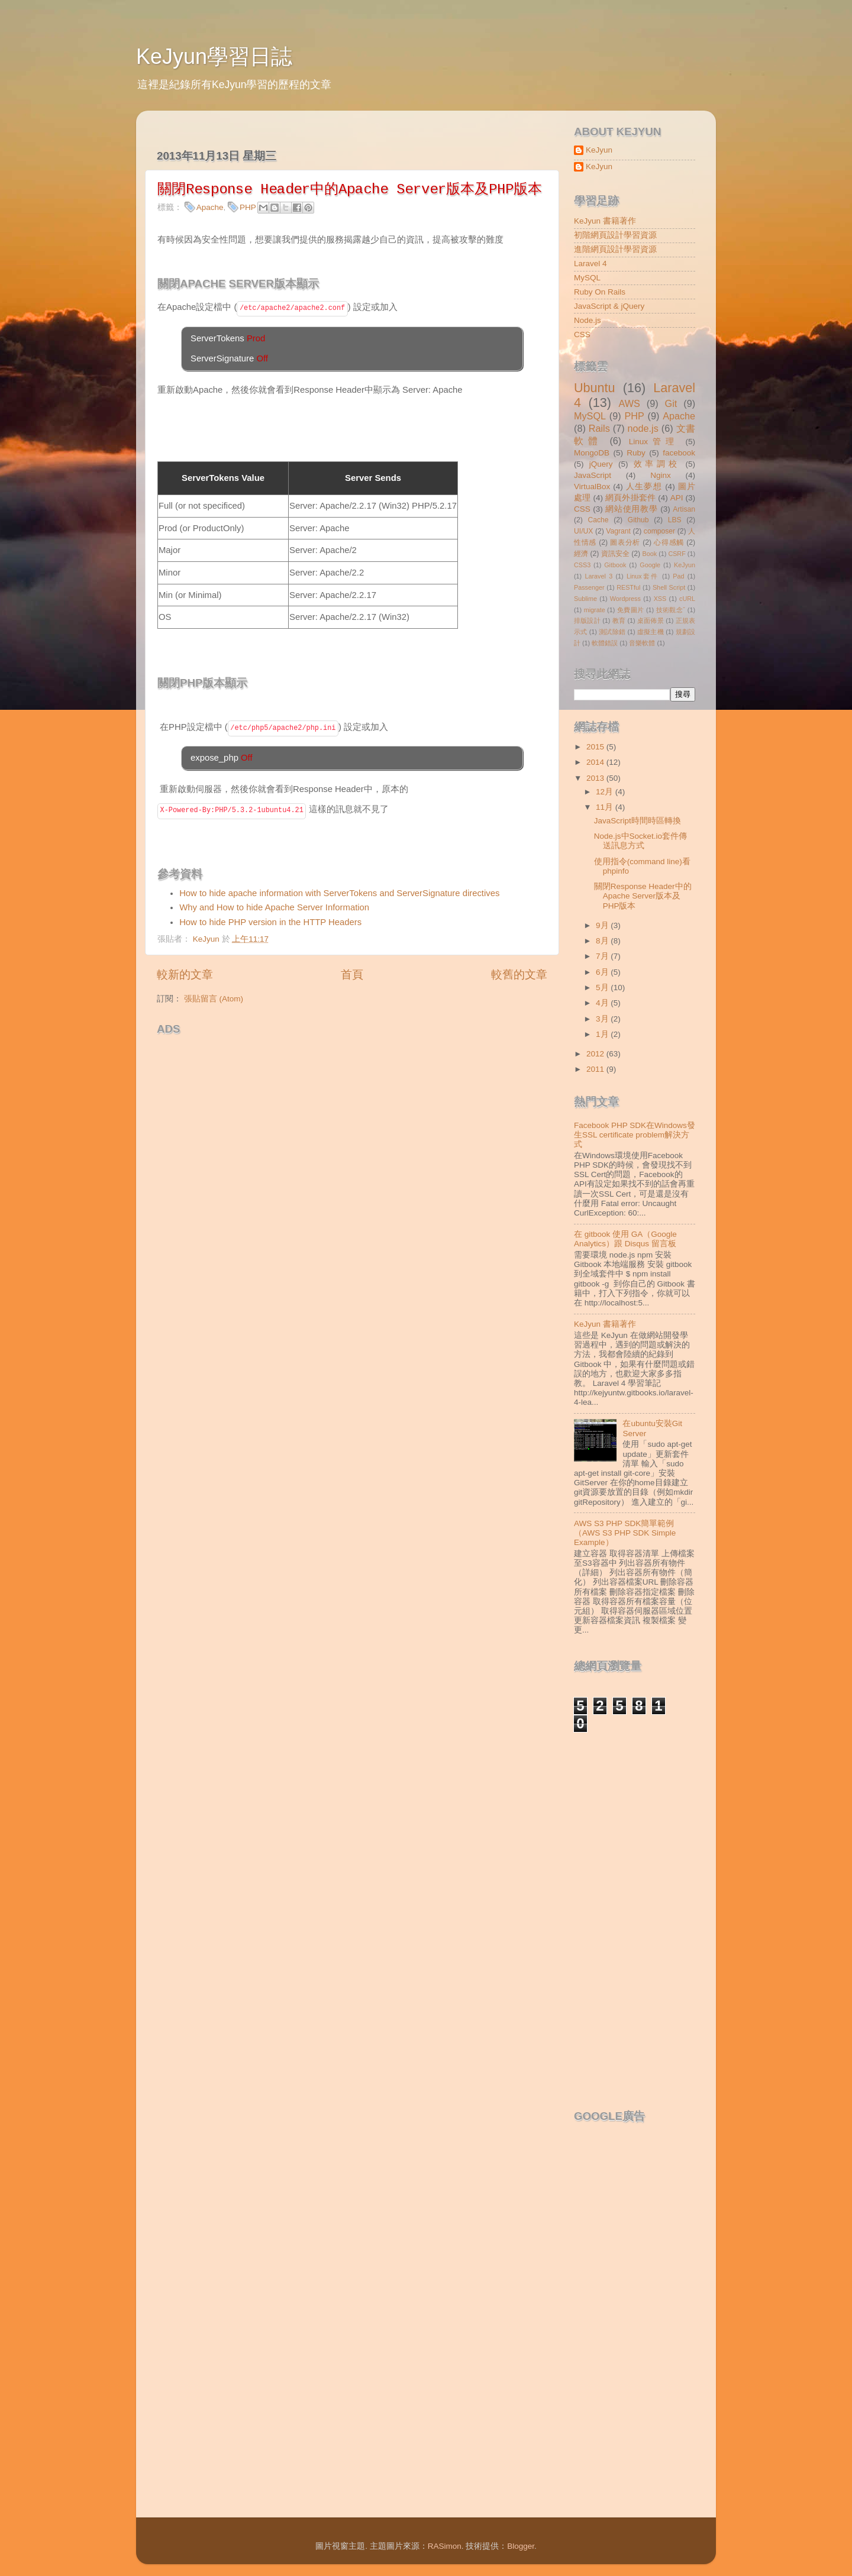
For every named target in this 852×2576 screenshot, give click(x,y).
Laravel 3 (598, 576)
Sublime (585, 598)
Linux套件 (643, 576)
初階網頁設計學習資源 (615, 235)
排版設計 (587, 620)
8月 (603, 940)
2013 (596, 778)
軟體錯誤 (605, 643)
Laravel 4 (590, 263)
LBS (675, 520)
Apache (210, 207)
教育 (619, 620)
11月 (605, 807)
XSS (660, 598)
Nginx (660, 475)
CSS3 (582, 564)
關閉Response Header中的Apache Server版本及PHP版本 (643, 896)
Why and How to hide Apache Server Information (274, 907)
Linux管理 (654, 441)
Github (638, 520)
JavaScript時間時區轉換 (637, 820)
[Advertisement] (295, 1059)
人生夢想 (644, 486)
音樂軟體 (642, 643)
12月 (605, 791)
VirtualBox (592, 486)
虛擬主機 (650, 631)
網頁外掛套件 (630, 497)
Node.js (587, 320)
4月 (603, 1002)
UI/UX (583, 531)
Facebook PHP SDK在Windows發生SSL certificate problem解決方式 (634, 1135)
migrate (594, 609)
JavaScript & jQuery (609, 306)
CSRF (676, 553)
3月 (603, 1018)
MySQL (587, 277)
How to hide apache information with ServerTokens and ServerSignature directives (340, 893)
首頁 (352, 974)
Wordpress (625, 598)
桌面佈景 (650, 620)
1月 (603, 1034)
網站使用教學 (631, 509)
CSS (582, 334)
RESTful (628, 587)
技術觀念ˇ (671, 609)
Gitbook (615, 564)
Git (671, 403)
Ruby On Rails (599, 291)
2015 (596, 746)
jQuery (601, 464)
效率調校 (657, 464)
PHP (248, 207)
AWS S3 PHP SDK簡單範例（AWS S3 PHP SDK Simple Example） (625, 1533)
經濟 (581, 554)
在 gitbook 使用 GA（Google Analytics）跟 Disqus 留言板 (625, 1239)
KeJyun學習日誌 (214, 56)
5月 (603, 987)
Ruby (636, 452)
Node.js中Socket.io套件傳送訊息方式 (640, 841)
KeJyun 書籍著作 (605, 220)
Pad (678, 576)
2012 (596, 1053)
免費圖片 (630, 609)
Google (650, 564)
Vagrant (618, 531)
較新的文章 (185, 974)
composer (659, 531)
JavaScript (592, 475)
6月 (603, 972)
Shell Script (669, 587)
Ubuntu (594, 387)
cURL (687, 598)
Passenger (589, 587)
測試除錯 (612, 631)
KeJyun (599, 150)
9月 (603, 925)
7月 (603, 956)
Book (650, 553)
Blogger (520, 2546)
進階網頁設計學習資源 (615, 249)
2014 (596, 762)
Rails (599, 428)
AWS (629, 403)
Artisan (684, 509)
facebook (679, 452)
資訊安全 (615, 554)
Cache (598, 520)
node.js (643, 428)
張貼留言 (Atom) (213, 998)
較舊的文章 (519, 974)
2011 (596, 1069)
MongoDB (591, 452)
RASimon (445, 2546)
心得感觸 (669, 542)
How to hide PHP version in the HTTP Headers (270, 922)
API (676, 497)
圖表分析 (625, 542)
